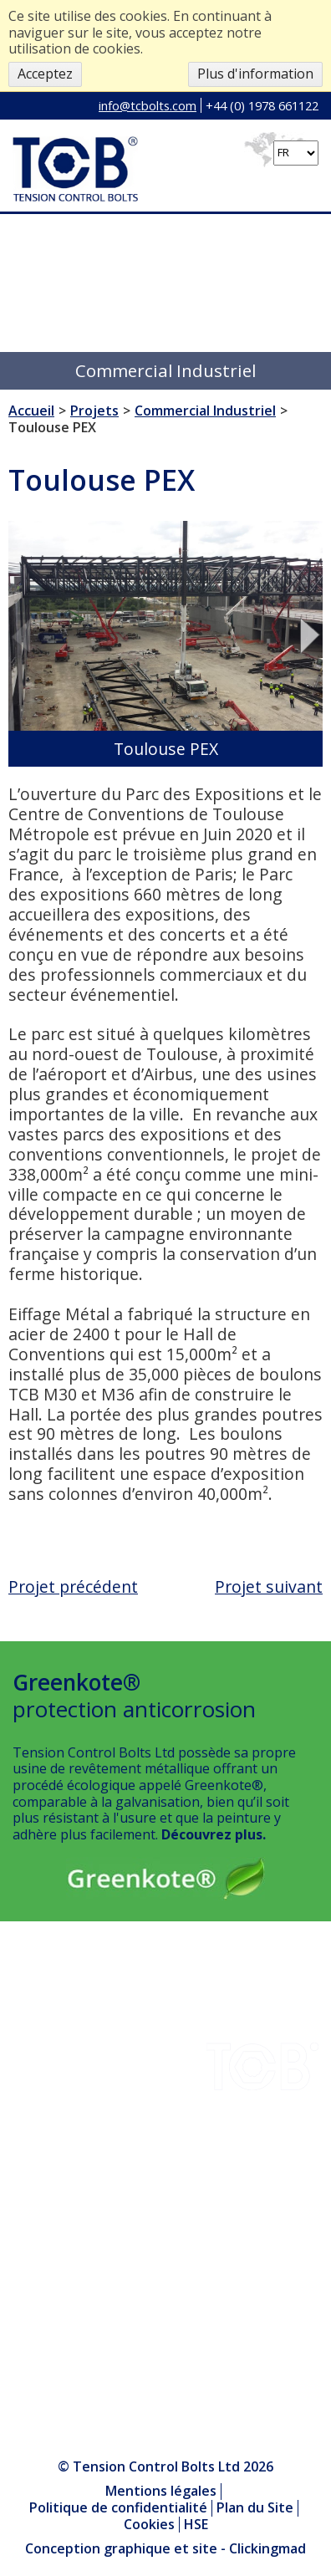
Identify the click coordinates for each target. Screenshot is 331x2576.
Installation (48, 2126)
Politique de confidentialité (118, 2507)
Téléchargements (68, 2023)
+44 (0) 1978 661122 (262, 105)
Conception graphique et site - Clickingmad (165, 2549)
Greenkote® (52, 2147)
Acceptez (45, 73)
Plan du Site (254, 2507)
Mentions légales (160, 2491)
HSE (25, 2168)
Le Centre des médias (79, 2230)
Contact (37, 2106)
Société (35, 2064)
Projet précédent (73, 1586)
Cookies (149, 2524)
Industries (44, 2002)
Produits (39, 2209)
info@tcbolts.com (147, 105)
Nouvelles (44, 2188)
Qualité (35, 2085)
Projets (35, 2044)
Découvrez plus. (213, 1834)
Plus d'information (255, 73)
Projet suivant (269, 1586)
